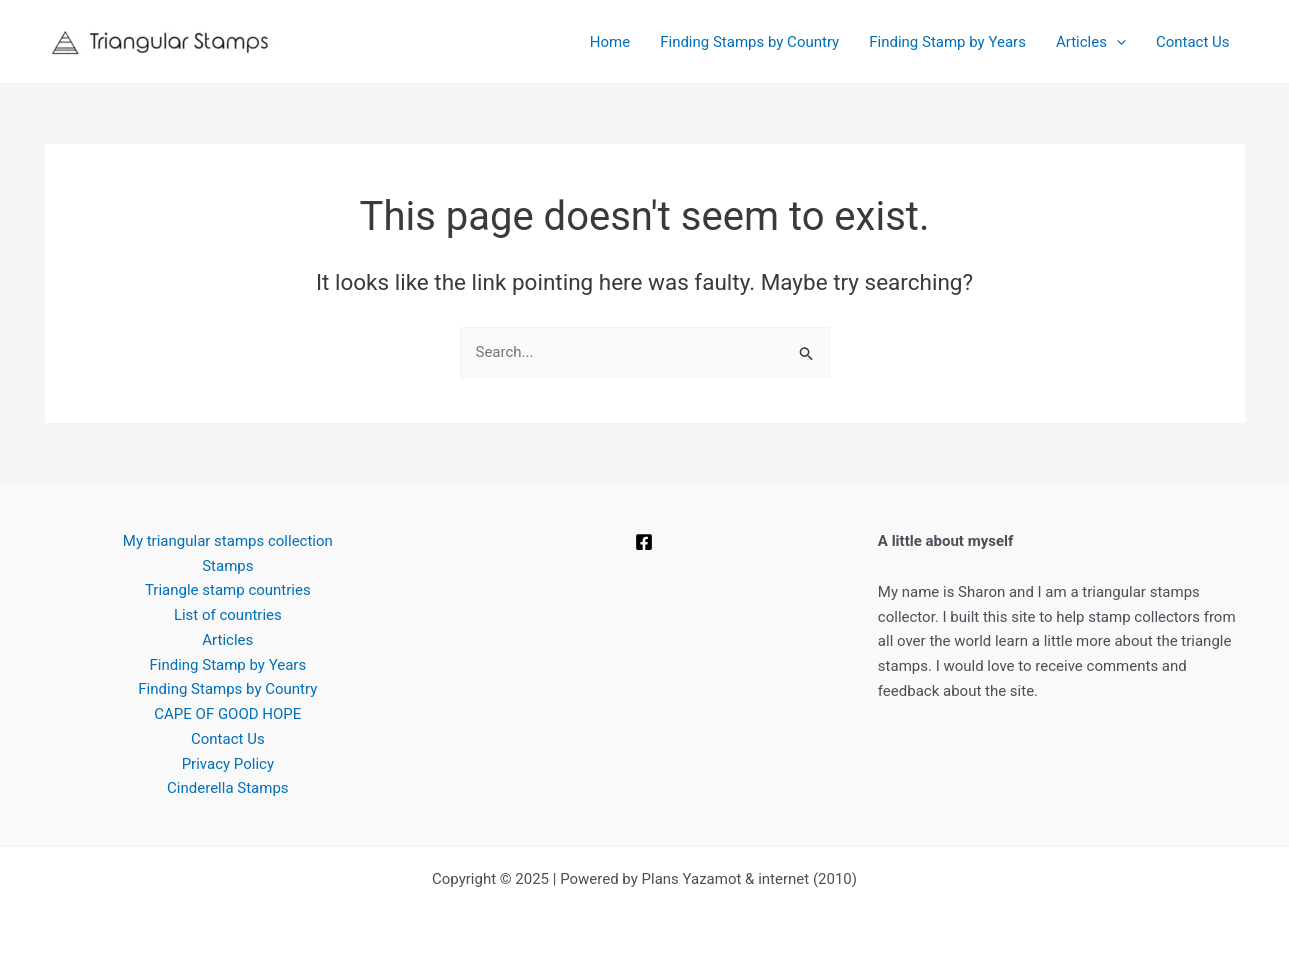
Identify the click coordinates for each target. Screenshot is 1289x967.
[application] (1116, 42)
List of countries (228, 615)
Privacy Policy (228, 764)
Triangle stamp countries (228, 590)
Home (610, 42)
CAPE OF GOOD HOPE (227, 714)
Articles (1091, 42)
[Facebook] (644, 542)
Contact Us (1193, 42)
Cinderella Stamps (227, 788)
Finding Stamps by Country (749, 42)
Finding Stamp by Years (947, 42)
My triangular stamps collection (228, 541)
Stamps (227, 566)
